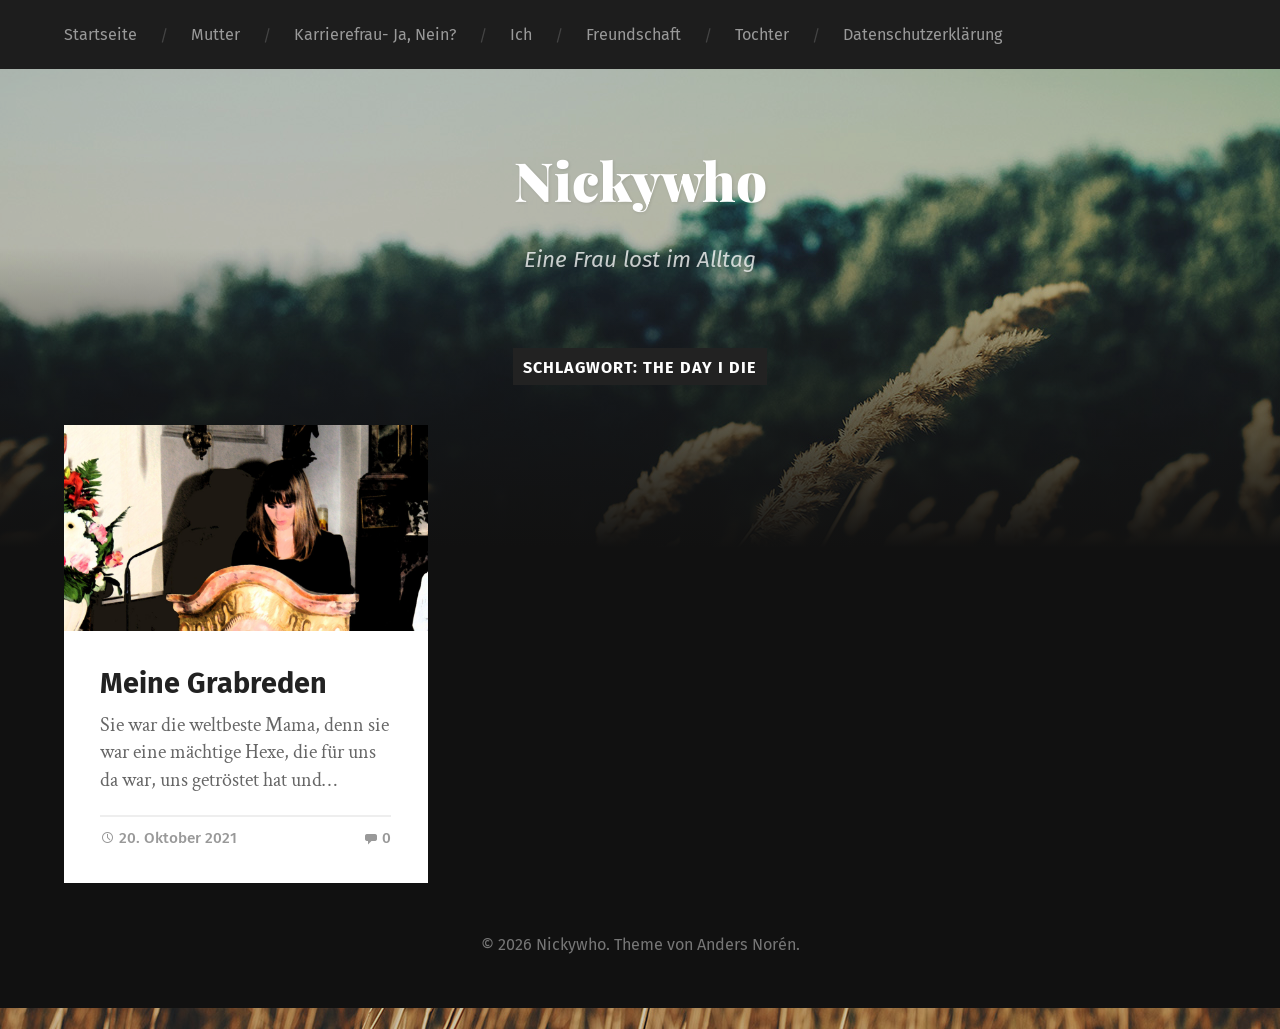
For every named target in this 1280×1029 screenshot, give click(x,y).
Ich (521, 34)
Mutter (215, 34)
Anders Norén (746, 944)
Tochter (762, 34)
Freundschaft (633, 34)
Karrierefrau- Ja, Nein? (375, 34)
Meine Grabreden (213, 683)
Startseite (100, 34)
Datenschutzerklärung (922, 34)
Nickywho (640, 180)
